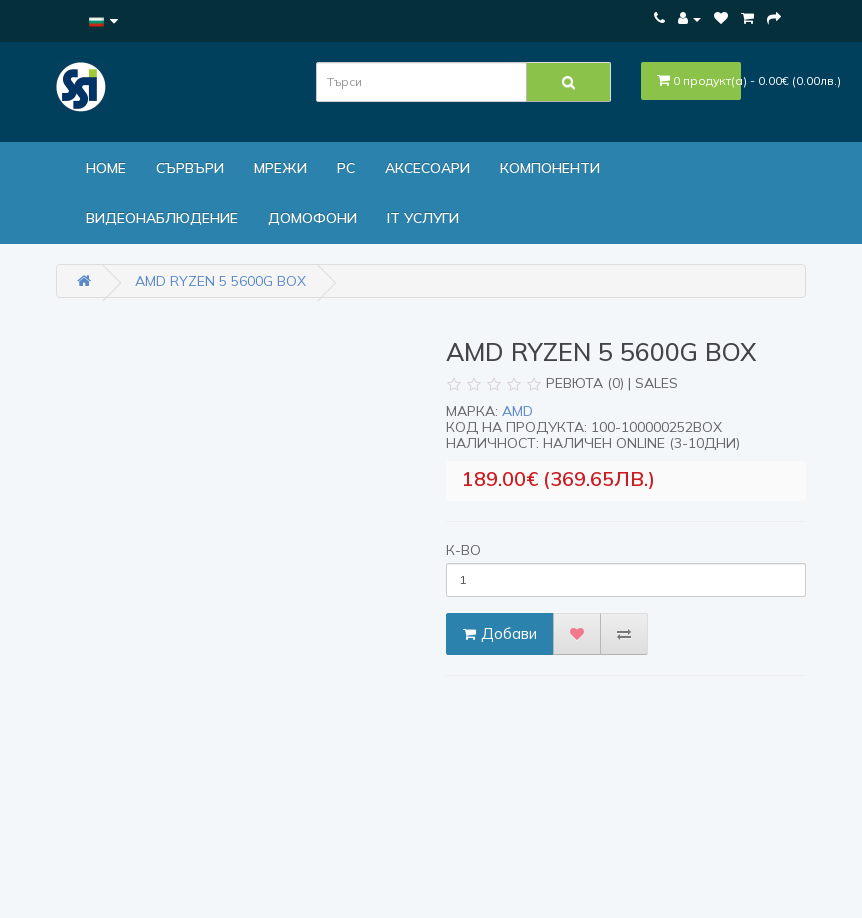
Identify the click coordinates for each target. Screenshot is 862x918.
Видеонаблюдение (162, 218)
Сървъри (190, 168)
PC (346, 168)
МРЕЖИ (280, 168)
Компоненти (550, 168)
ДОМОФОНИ (312, 218)
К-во (463, 550)
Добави (500, 633)
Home (106, 168)
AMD (517, 411)
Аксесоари (427, 168)
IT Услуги (423, 218)
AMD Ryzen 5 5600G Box (220, 281)
